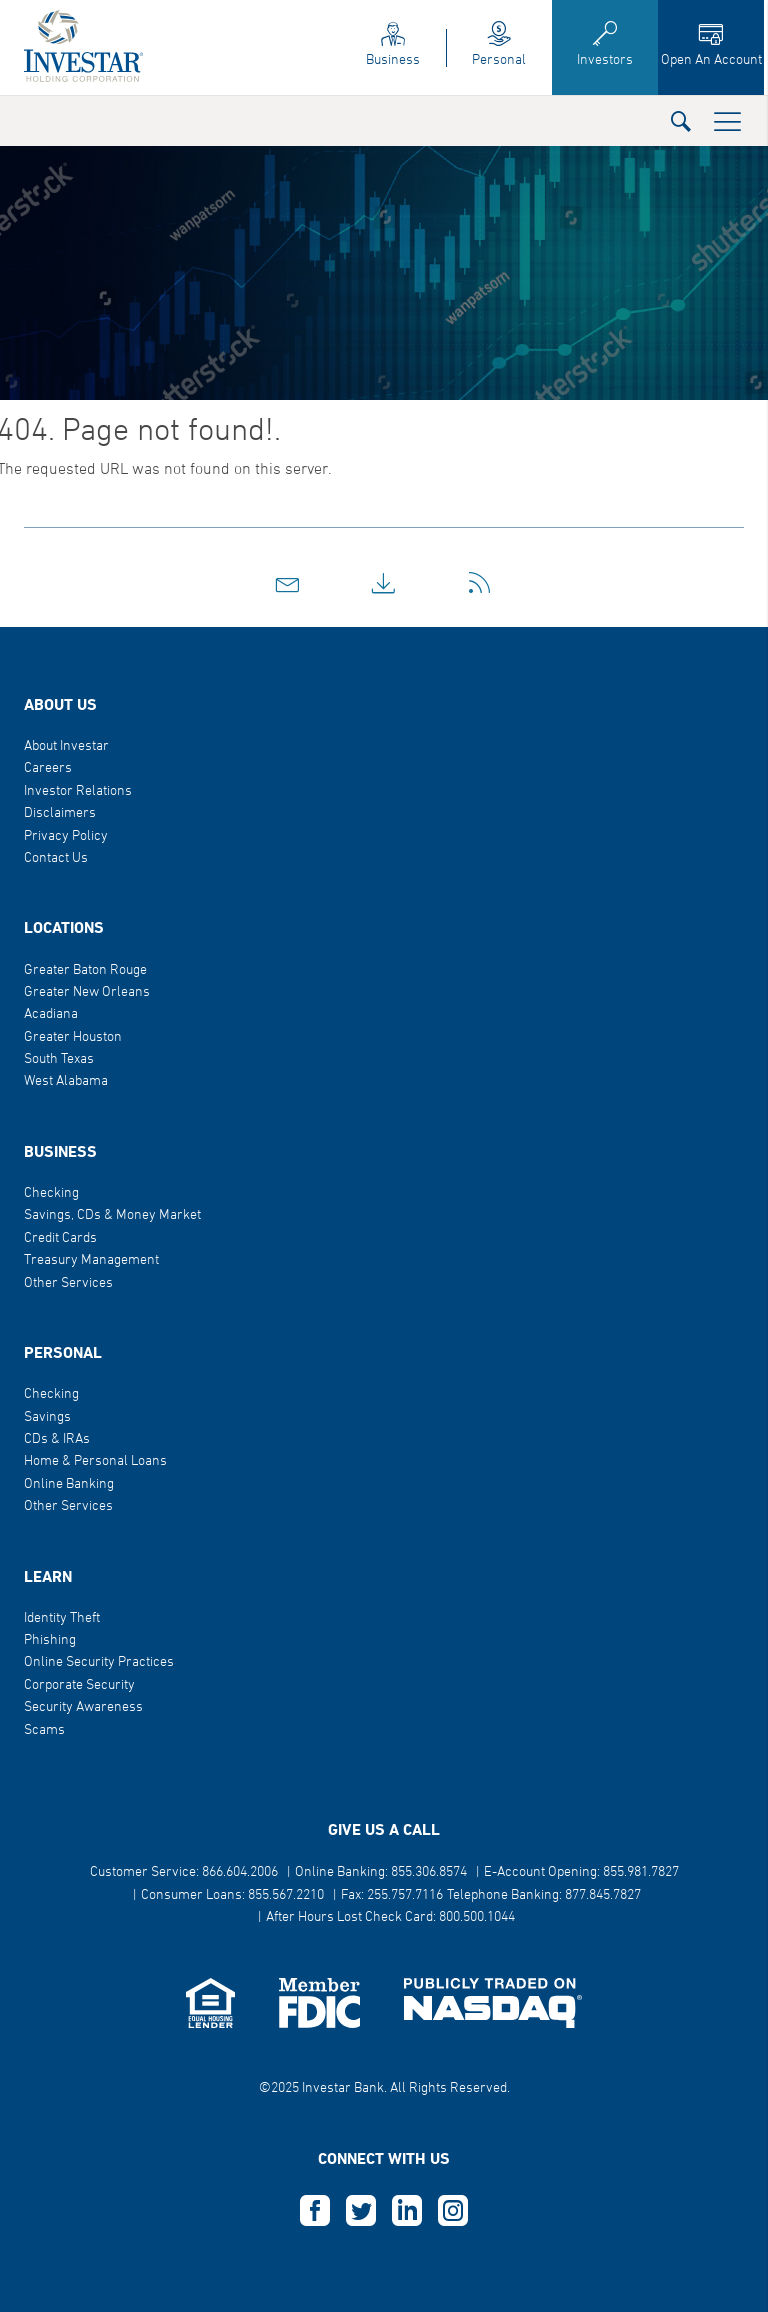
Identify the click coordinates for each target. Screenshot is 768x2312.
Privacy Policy (66, 836)
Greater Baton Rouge (85, 970)
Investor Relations (78, 791)
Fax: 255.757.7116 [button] (392, 1895)
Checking (51, 1193)
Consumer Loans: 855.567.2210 (232, 1895)
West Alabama (66, 1081)
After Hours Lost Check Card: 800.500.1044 (390, 1917)
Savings (47, 1417)
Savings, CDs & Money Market (112, 1215)
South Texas (59, 1059)
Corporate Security (79, 1685)
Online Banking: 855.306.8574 (381, 1872)
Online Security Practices (99, 1662)
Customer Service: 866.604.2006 (184, 1872)
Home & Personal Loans (95, 1461)
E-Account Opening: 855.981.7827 (581, 1872)
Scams (44, 1730)
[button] (681, 120)
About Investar (66, 746)
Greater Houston (73, 1037)
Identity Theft (62, 1618)
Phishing (50, 1640)
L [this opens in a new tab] (407, 2211)
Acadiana (51, 1014)
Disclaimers (60, 813)
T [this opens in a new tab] (361, 2211)
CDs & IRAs (57, 1439)
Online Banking (69, 1484)
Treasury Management (91, 1260)
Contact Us (56, 858)
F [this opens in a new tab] (315, 2211)
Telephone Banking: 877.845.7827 (544, 1895)
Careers (48, 768)
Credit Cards (60, 1238)
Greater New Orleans (87, 992)
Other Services (68, 1283)
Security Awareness (83, 1707)
